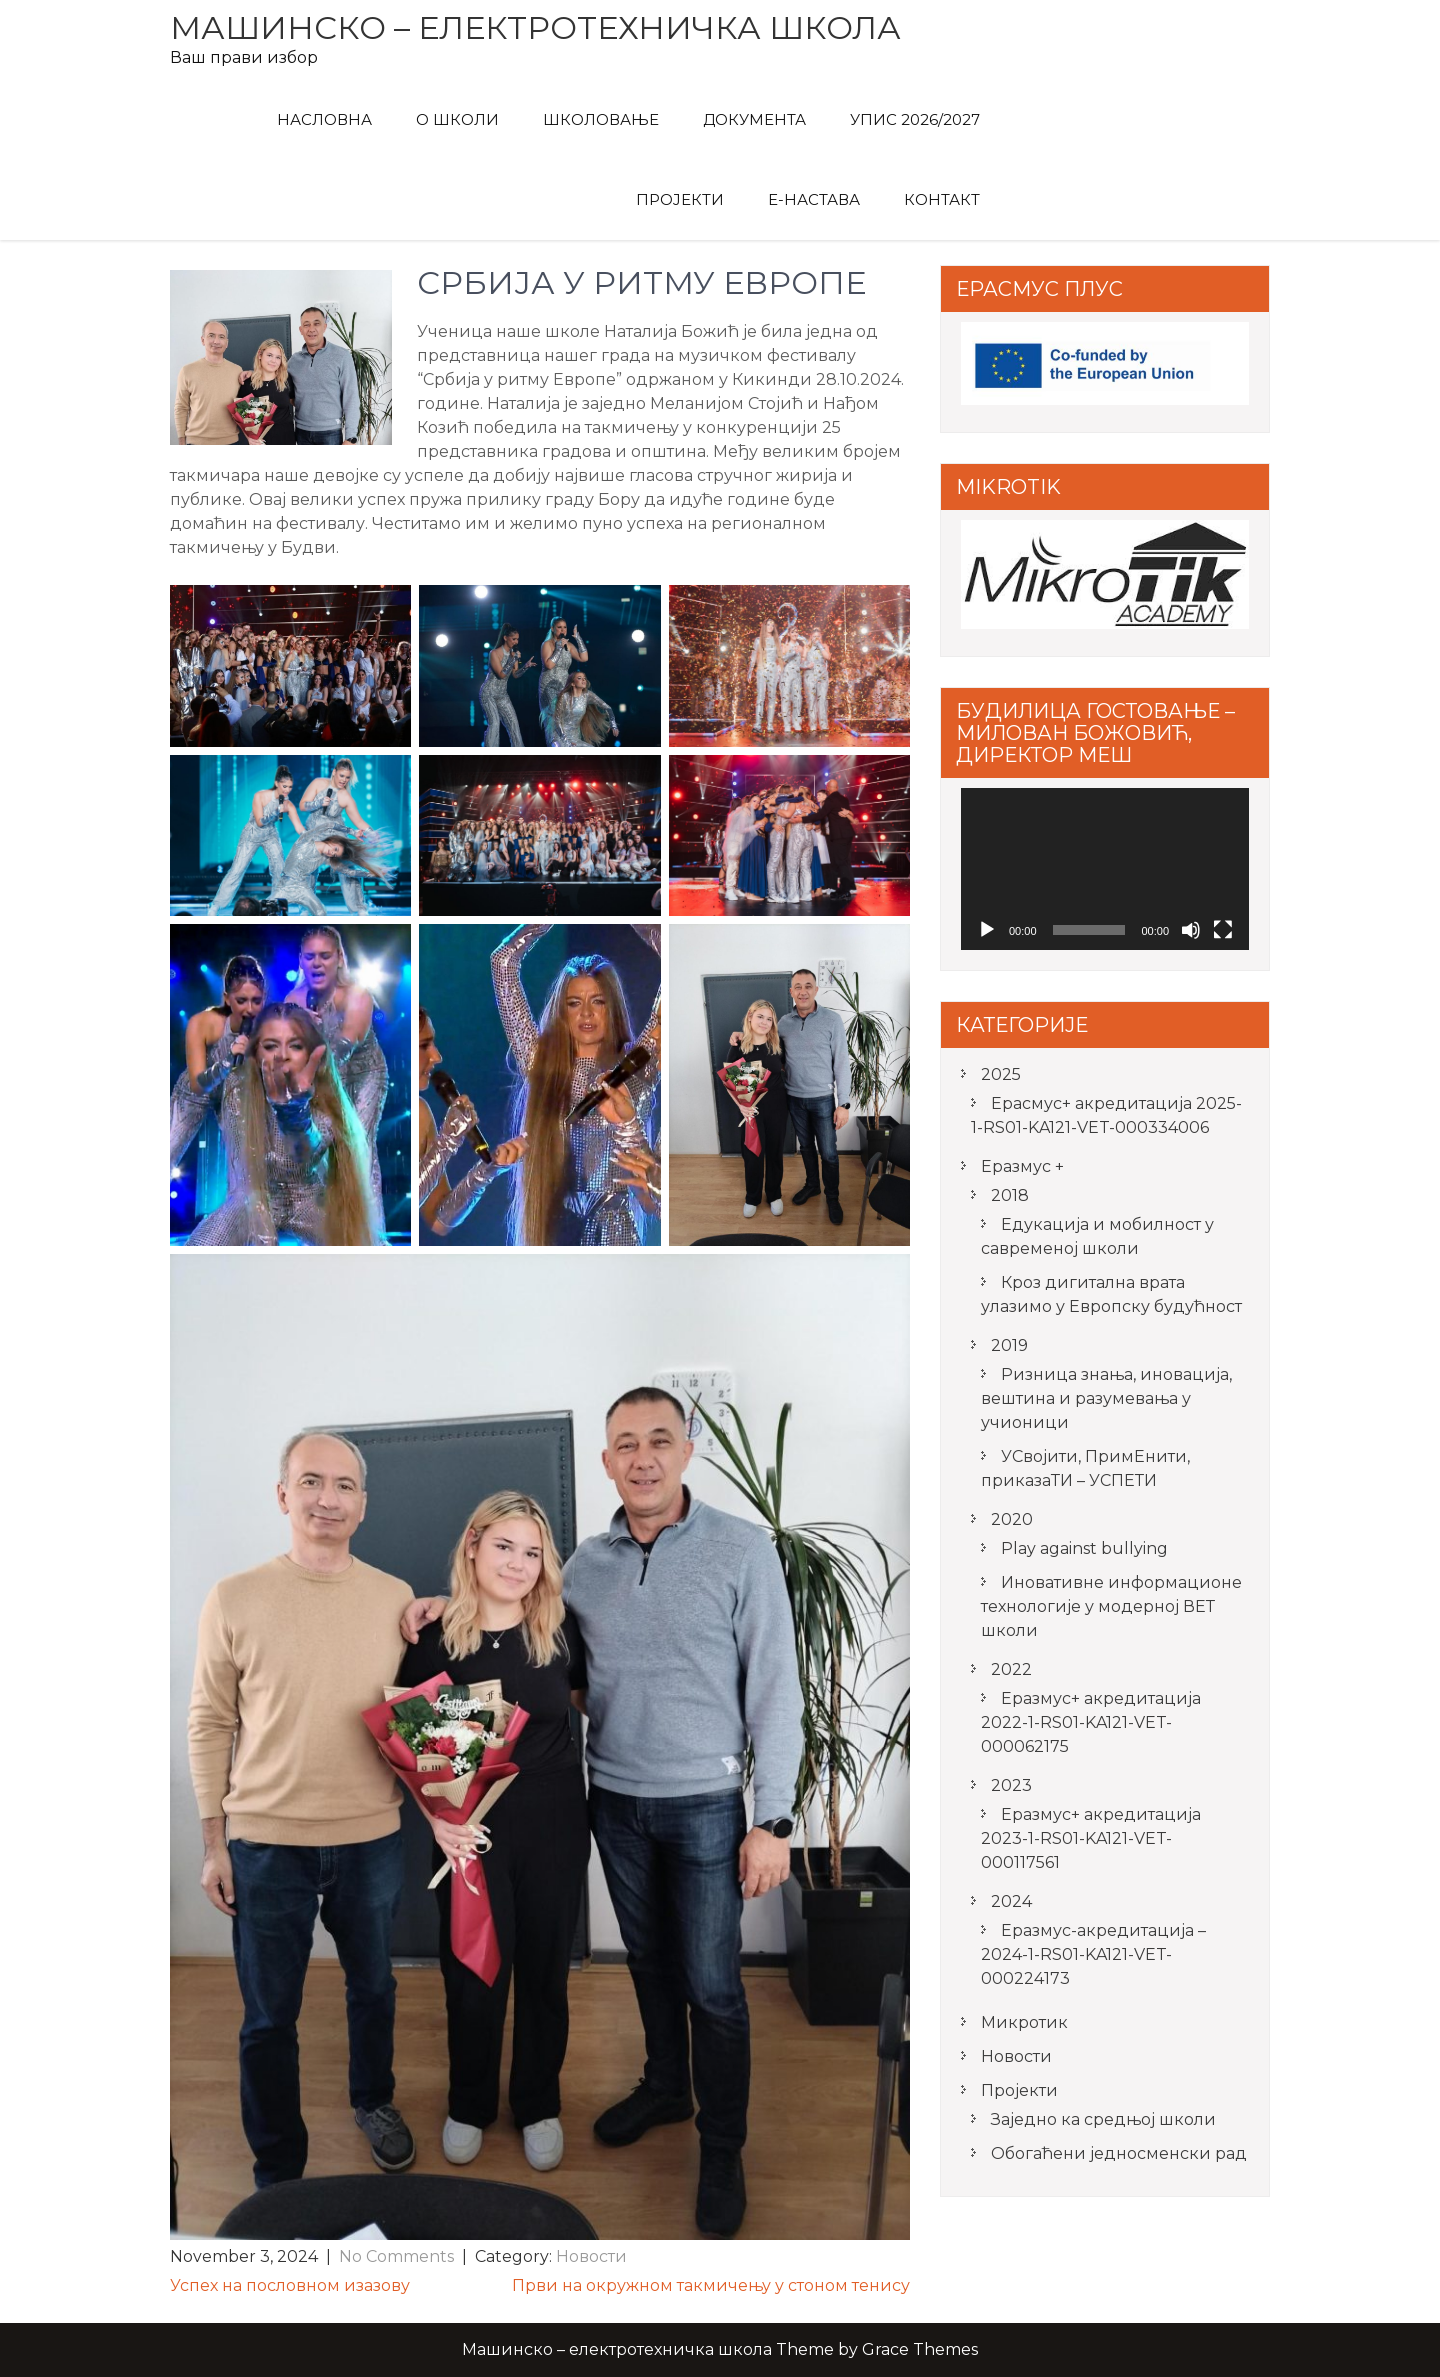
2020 (1012, 1519)
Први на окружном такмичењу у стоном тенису (711, 2285)
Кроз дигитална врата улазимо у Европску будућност (1111, 1294)
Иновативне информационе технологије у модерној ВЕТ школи (1111, 1606)
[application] (1105, 869)
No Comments (396, 2256)
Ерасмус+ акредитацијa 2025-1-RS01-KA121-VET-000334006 (1106, 1115)
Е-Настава (814, 199)
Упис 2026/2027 (915, 119)
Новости (591, 2256)
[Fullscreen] (1223, 930)
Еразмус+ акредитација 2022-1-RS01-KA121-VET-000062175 (1091, 1722)
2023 (1011, 1785)
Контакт (942, 199)
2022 (1011, 1669)
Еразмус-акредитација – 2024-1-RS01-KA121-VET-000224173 (1093, 1954)
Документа (754, 119)
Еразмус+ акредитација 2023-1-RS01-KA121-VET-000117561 (1091, 1838)
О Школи (457, 119)
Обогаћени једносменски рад (1119, 2153)
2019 (1009, 1345)
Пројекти (680, 199)
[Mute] (1191, 930)
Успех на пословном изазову (290, 2285)
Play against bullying (1084, 1548)
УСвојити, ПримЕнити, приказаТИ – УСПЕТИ (1085, 1468)
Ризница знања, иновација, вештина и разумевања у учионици (1106, 1398)
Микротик (1024, 2022)
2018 (1010, 1195)
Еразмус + (1022, 1166)
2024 (1011, 1901)
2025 (1001, 1074)
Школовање (601, 119)
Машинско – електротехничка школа (535, 27)
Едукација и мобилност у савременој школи (1097, 1236)
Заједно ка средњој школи (1103, 2119)
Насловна (324, 119)
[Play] (987, 930)
